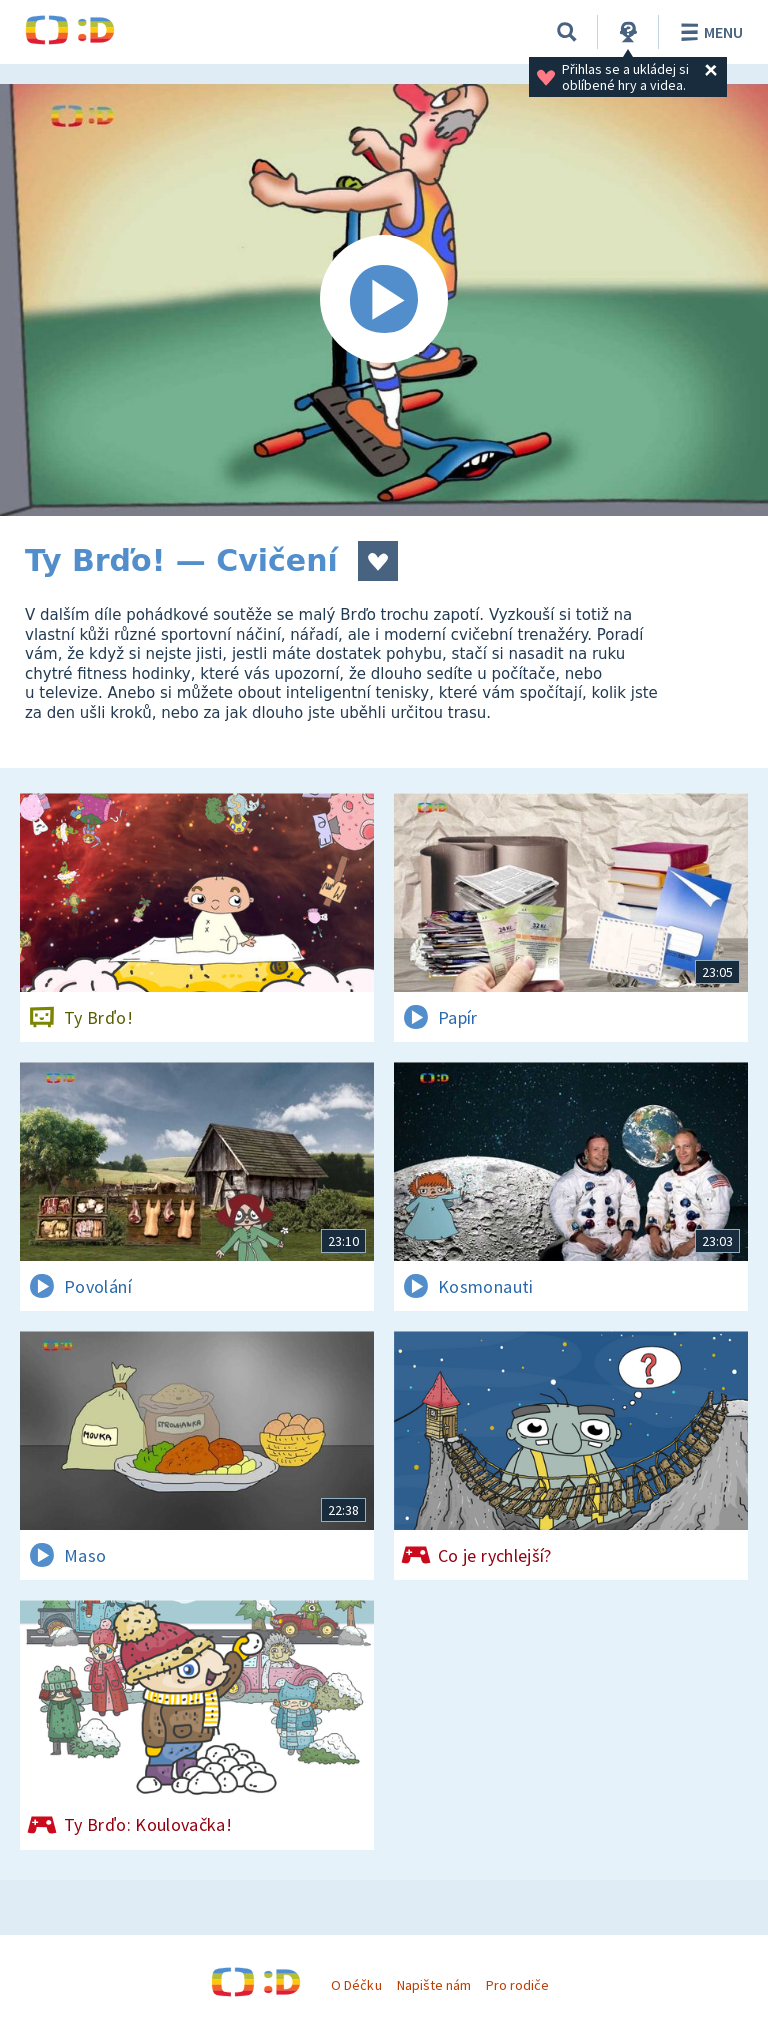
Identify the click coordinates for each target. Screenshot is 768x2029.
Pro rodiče (517, 1985)
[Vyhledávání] (567, 32)
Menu (708, 32)
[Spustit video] (384, 300)
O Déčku (356, 1985)
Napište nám (434, 1985)
